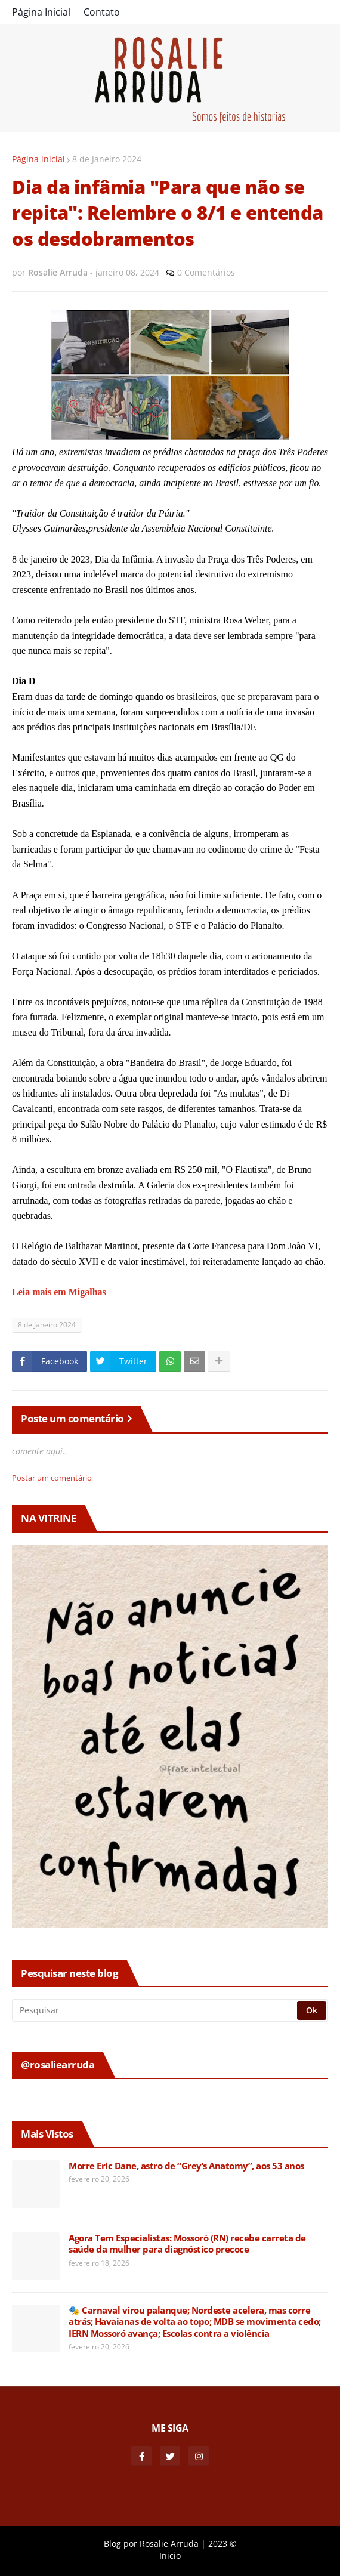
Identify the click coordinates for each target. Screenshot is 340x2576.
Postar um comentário (52, 1477)
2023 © (222, 2543)
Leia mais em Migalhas (60, 1292)
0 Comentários (206, 272)
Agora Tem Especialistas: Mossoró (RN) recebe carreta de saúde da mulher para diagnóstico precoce (187, 2244)
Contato (102, 11)
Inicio (170, 2555)
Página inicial (38, 159)
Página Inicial (41, 11)
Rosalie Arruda (169, 2543)
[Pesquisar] (155, 2010)
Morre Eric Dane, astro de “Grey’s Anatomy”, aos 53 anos (186, 2166)
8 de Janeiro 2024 (106, 159)
